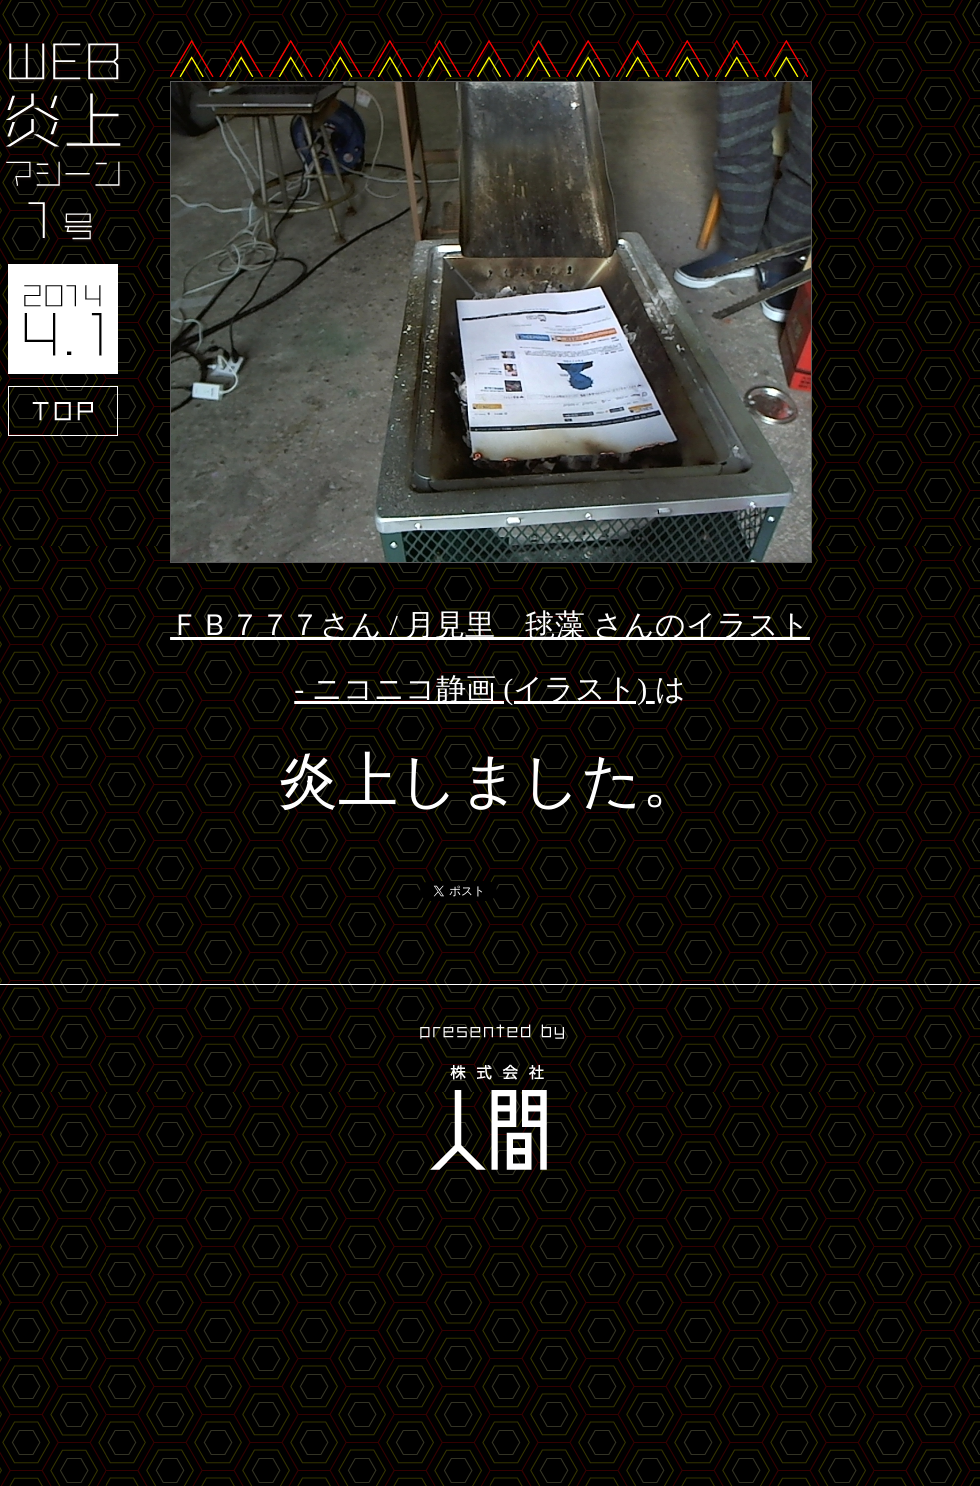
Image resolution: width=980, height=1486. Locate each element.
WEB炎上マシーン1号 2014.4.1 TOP (63, 239)
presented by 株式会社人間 (490, 1100)
